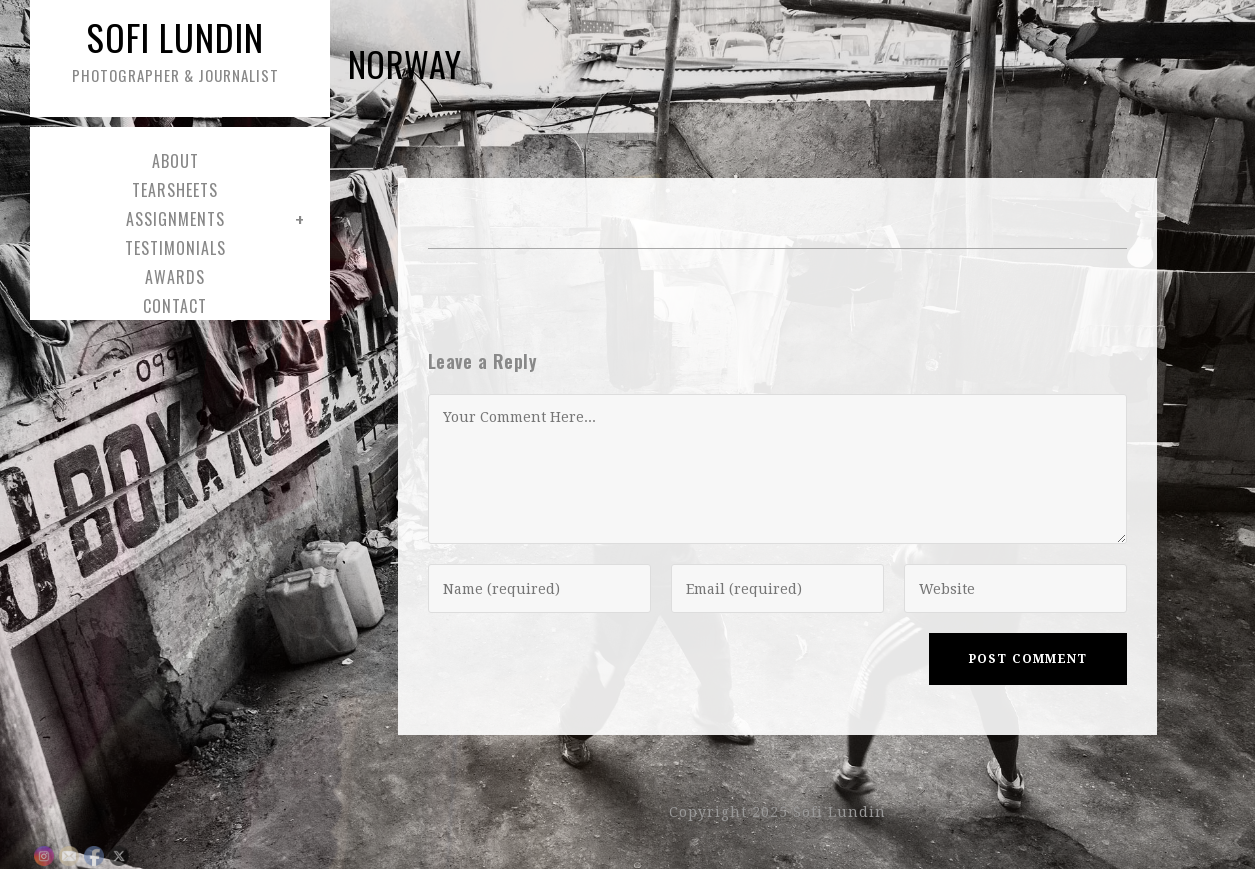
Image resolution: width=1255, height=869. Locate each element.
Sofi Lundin (175, 48)
